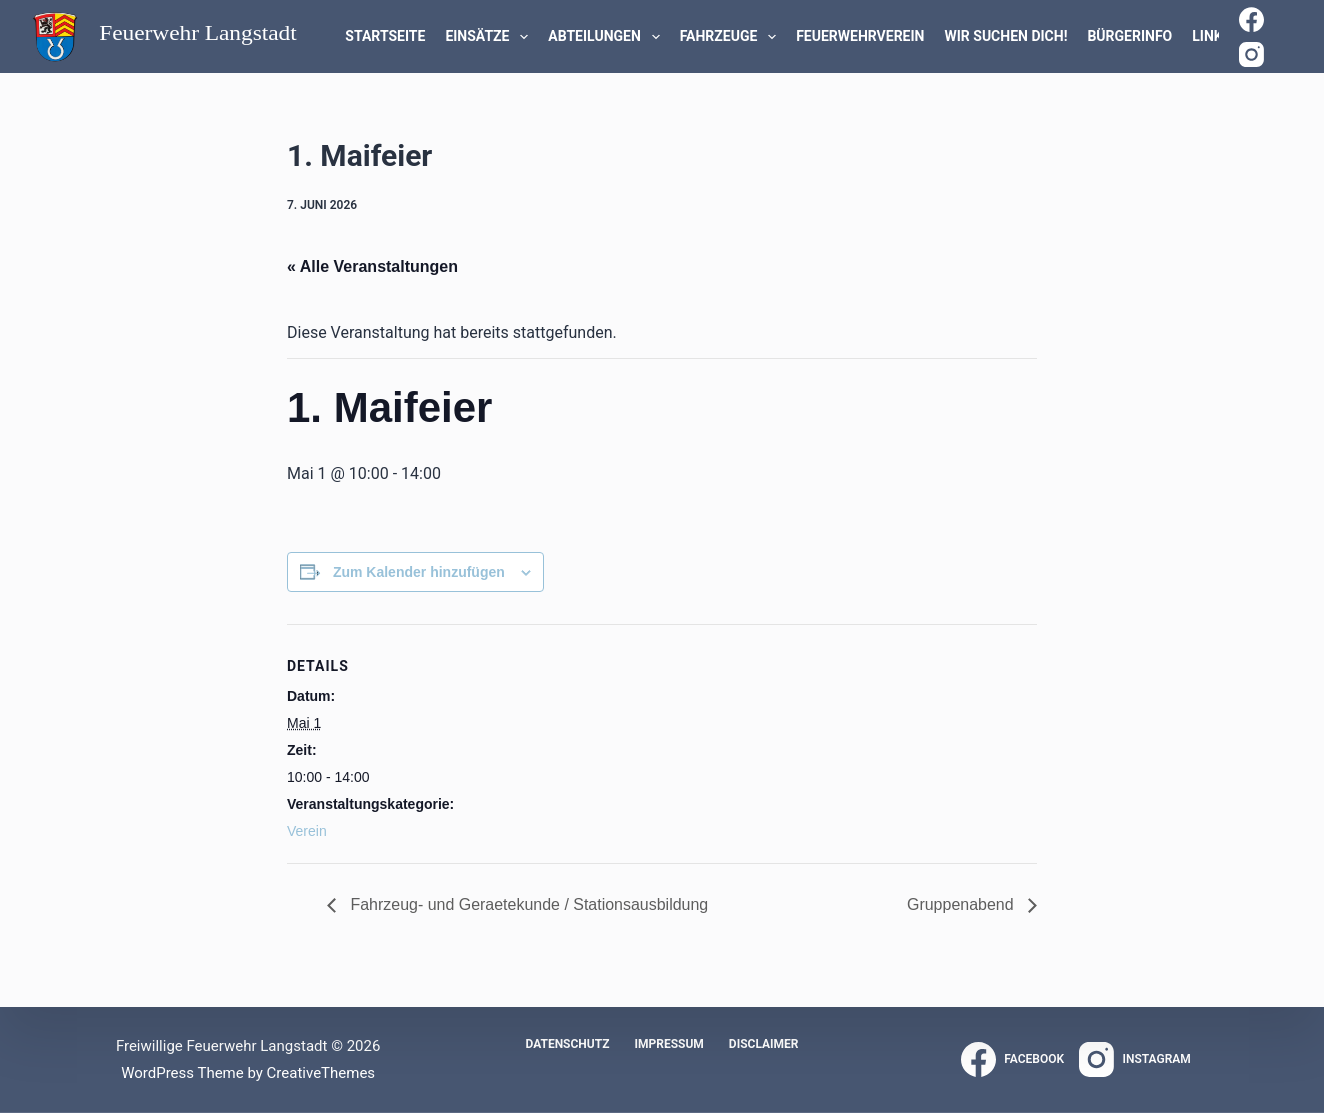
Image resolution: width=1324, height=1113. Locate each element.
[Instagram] (1251, 54)
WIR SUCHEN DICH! (1005, 36)
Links (1211, 36)
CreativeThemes (321, 1073)
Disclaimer (764, 1044)
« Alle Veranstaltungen (372, 266)
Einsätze (490, 37)
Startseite (385, 36)
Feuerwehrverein (860, 36)
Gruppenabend (962, 904)
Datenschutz (567, 1044)
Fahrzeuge (732, 37)
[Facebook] (1251, 19)
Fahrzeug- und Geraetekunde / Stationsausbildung (527, 904)
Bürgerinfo (1129, 36)
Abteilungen (607, 37)
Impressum (668, 1044)
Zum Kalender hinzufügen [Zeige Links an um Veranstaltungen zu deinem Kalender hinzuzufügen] (419, 572)
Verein (307, 831)
